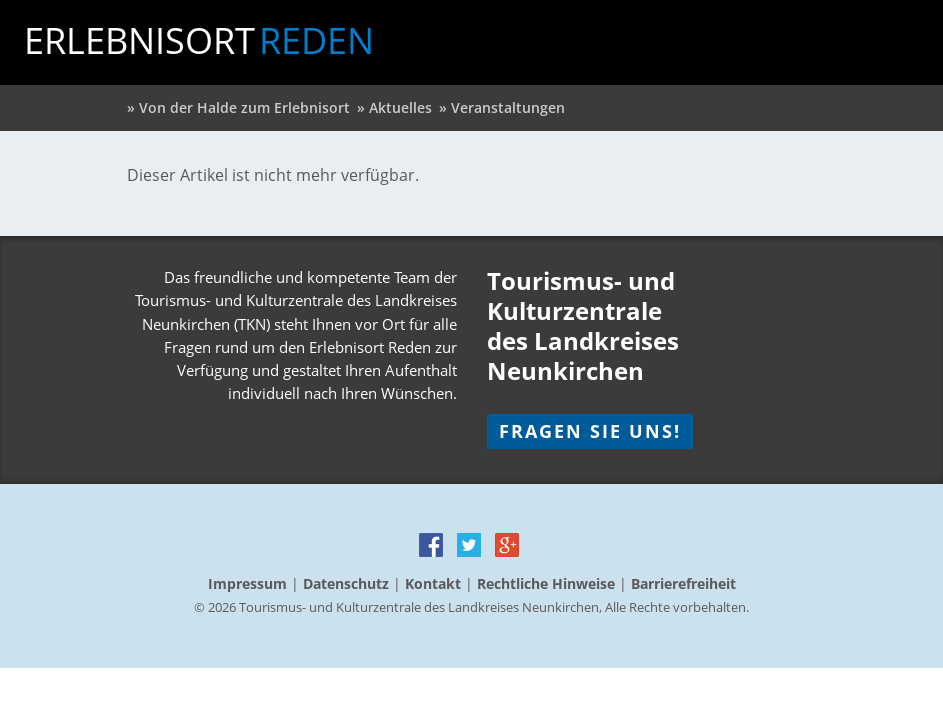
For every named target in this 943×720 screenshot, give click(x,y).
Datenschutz (346, 583)
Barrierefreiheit (683, 583)
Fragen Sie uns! (590, 431)
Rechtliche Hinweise (546, 583)
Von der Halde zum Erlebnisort (244, 107)
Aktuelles (400, 107)
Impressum (247, 583)
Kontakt (433, 583)
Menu (900, 40)
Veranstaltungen (508, 107)
